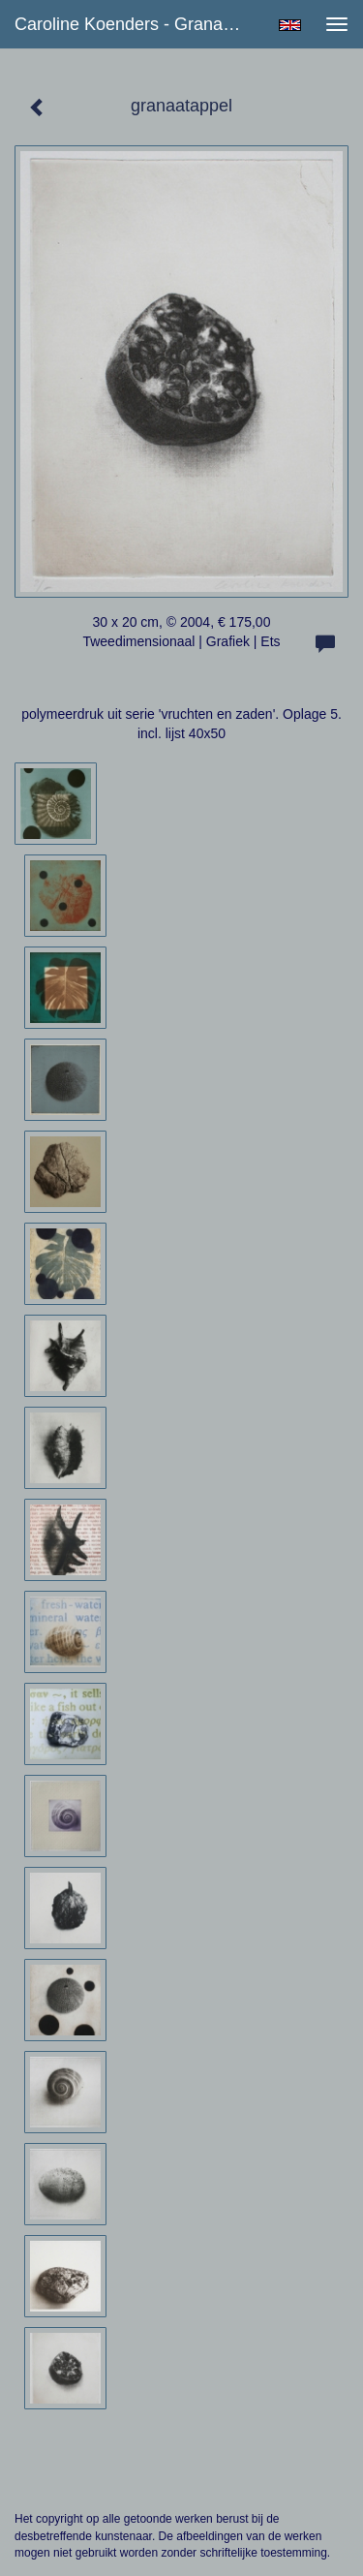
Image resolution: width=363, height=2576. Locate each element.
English (290, 25)
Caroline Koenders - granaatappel (139, 24)
